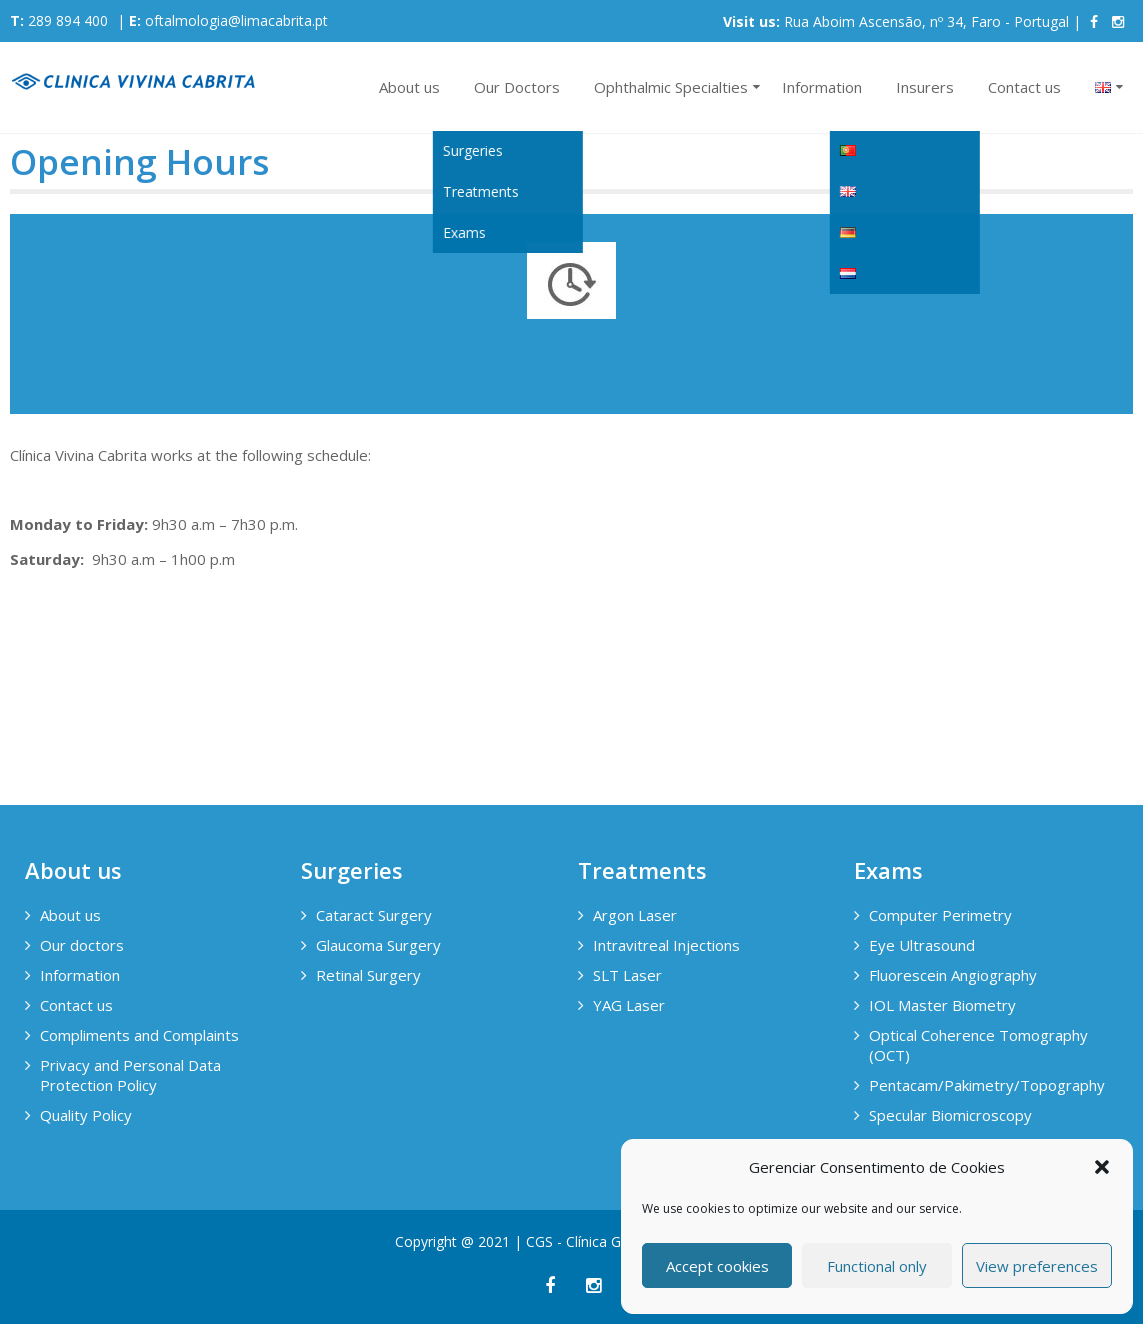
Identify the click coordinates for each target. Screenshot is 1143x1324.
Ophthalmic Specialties (671, 87)
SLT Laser (627, 975)
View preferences (1037, 1266)
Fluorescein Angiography (953, 975)
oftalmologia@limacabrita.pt (236, 20)
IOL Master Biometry (942, 1005)
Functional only (877, 1266)
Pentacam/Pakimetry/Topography (984, 1085)
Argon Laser (635, 915)
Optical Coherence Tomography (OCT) (978, 1045)
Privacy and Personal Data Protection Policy (130, 1075)
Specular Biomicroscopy (950, 1115)
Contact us (1024, 87)
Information (822, 87)
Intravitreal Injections (666, 945)
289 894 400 (68, 20)
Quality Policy (86, 1115)
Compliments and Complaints (139, 1035)
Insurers (925, 87)
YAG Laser (629, 1005)
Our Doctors (517, 87)
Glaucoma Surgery (378, 945)
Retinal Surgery (368, 975)
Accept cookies (717, 1266)
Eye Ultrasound (922, 945)
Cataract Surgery (374, 915)
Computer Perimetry (940, 915)
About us (409, 87)
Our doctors (82, 945)
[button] (1102, 1167)
